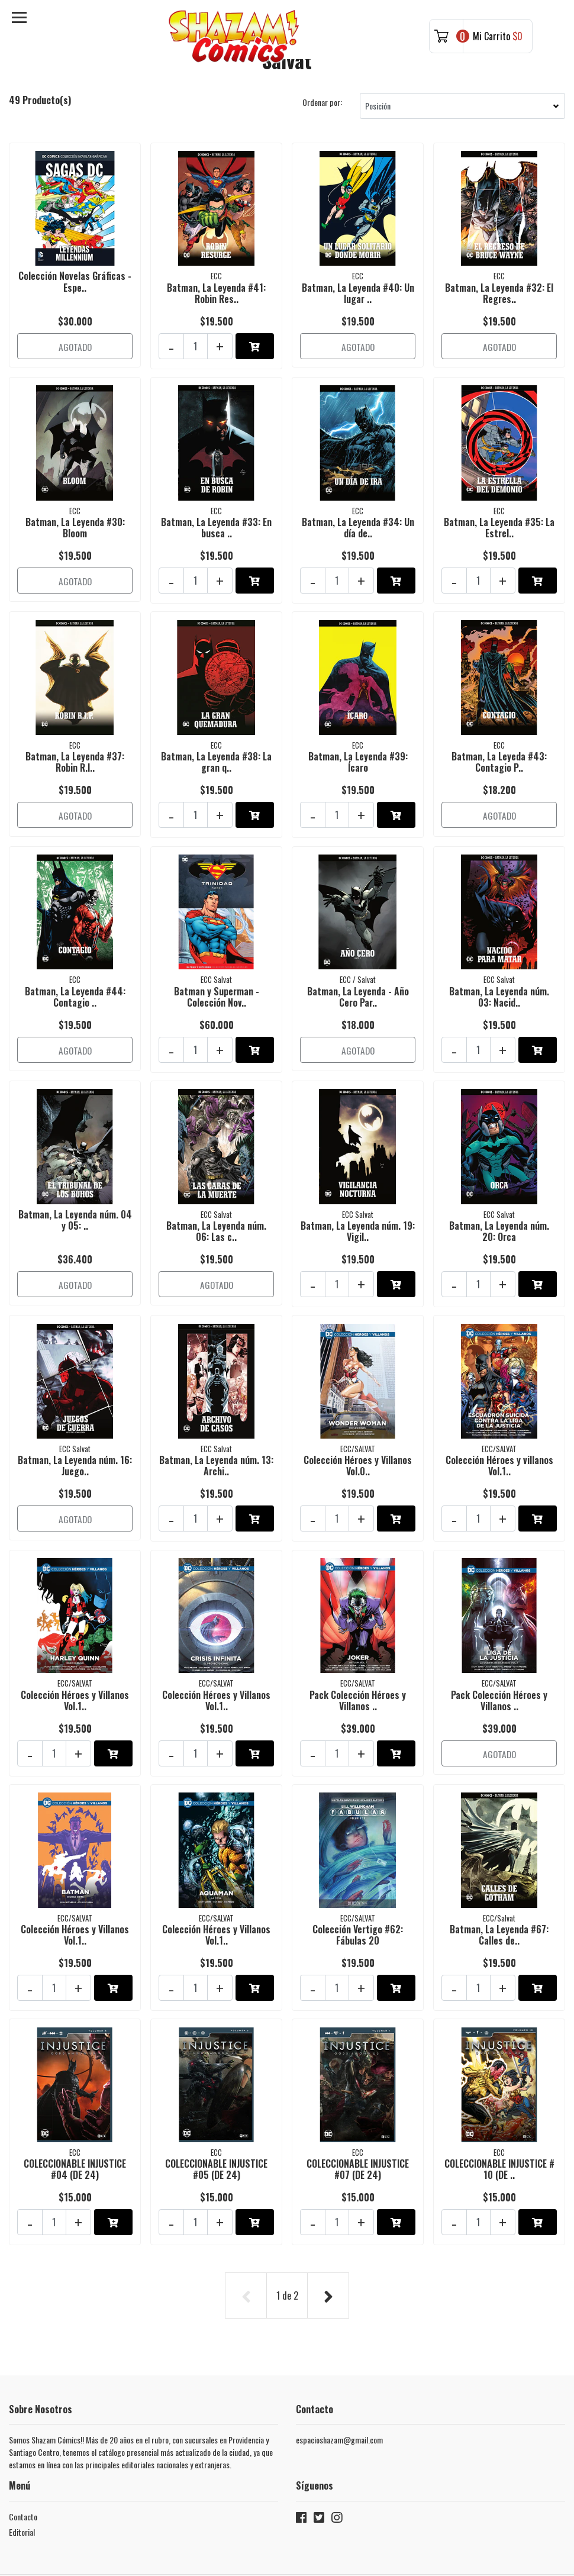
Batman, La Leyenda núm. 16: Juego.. (75, 1424)
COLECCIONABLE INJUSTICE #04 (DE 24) (75, 2104)
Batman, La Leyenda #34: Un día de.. (358, 518)
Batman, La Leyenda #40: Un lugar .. (358, 291)
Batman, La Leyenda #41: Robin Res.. (216, 291)
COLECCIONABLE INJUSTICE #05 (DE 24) (216, 2104)
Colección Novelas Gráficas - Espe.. (74, 280)
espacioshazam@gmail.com (339, 2365)
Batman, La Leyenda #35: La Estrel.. (499, 518)
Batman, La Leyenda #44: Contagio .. (75, 971)
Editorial (22, 2457)
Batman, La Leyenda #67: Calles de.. (499, 1878)
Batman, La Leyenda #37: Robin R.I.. (74, 744)
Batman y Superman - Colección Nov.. (216, 971)
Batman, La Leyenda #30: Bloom (75, 518)
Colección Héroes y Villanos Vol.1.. (75, 1651)
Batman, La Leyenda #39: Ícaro (358, 744)
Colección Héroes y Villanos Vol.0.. (358, 1424)
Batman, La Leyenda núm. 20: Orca (499, 1198)
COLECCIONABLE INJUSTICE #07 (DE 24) (358, 2104)
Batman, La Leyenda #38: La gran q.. (216, 744)
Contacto (23, 2441)
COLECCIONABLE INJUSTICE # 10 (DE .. (499, 2104)
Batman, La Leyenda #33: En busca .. (216, 518)
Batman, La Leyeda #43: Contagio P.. (499, 744)
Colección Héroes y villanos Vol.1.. (499, 1424)
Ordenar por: (322, 102)
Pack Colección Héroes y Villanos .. (357, 1651)
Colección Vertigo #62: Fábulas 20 (357, 1878)
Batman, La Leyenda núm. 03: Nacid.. (499, 971)
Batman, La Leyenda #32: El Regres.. (499, 291)
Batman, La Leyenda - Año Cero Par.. (358, 971)
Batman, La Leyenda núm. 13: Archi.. (216, 1424)
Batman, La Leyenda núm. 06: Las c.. (216, 1198)
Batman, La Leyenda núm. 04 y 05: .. (75, 1187)
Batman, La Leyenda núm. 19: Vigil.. (358, 1198)
